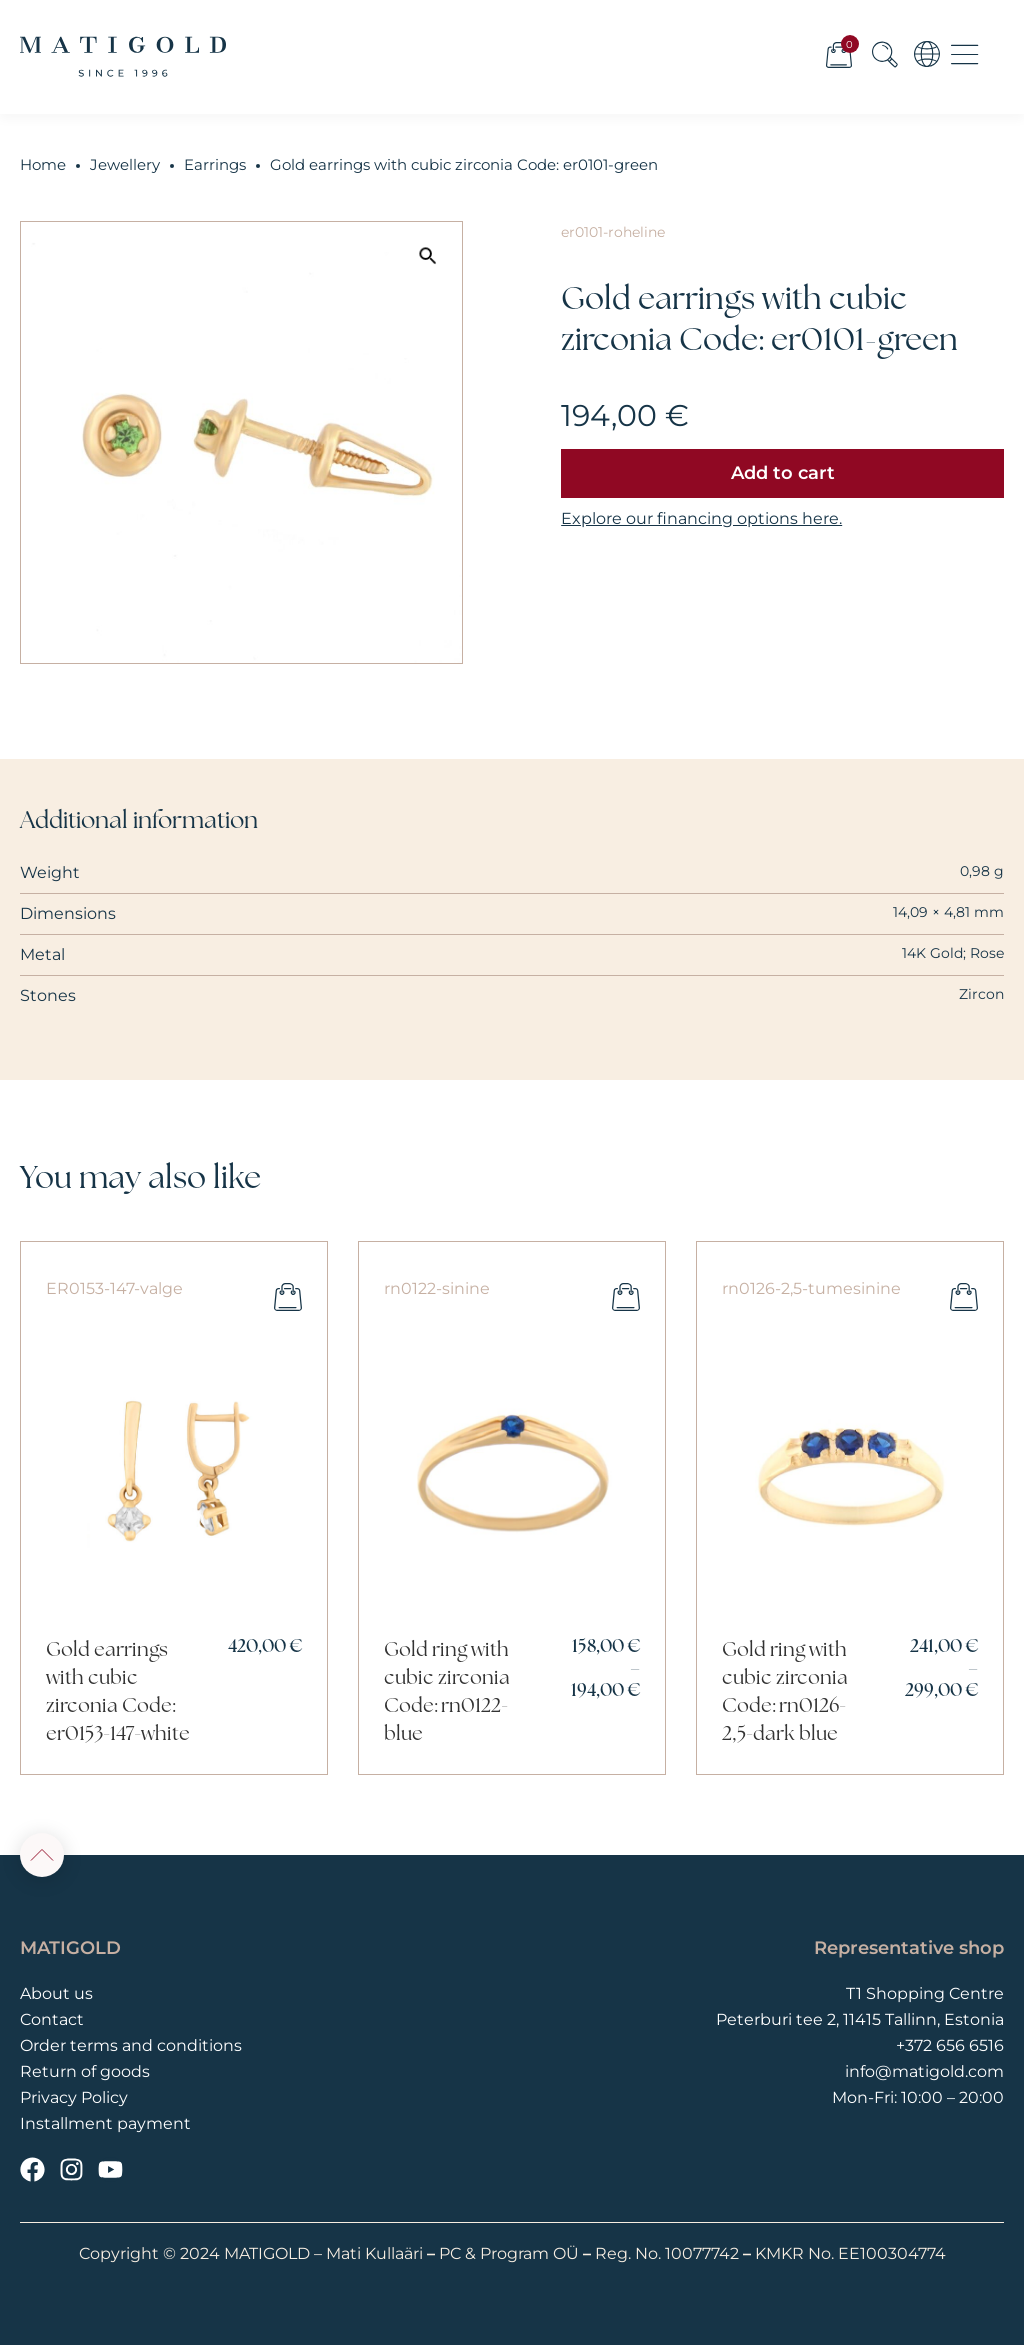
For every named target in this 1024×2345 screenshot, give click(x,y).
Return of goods (85, 2071)
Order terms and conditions (131, 2045)
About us (56, 1993)
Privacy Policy (74, 2097)
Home (43, 165)
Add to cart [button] (288, 1297)
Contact (52, 2019)
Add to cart (783, 473)
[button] (428, 256)
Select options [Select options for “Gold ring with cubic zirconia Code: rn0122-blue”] (626, 1297)
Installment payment (105, 2123)
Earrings (215, 165)
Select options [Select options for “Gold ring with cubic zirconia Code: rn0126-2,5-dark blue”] (964, 1297)
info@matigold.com (924, 2071)
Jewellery (125, 165)
